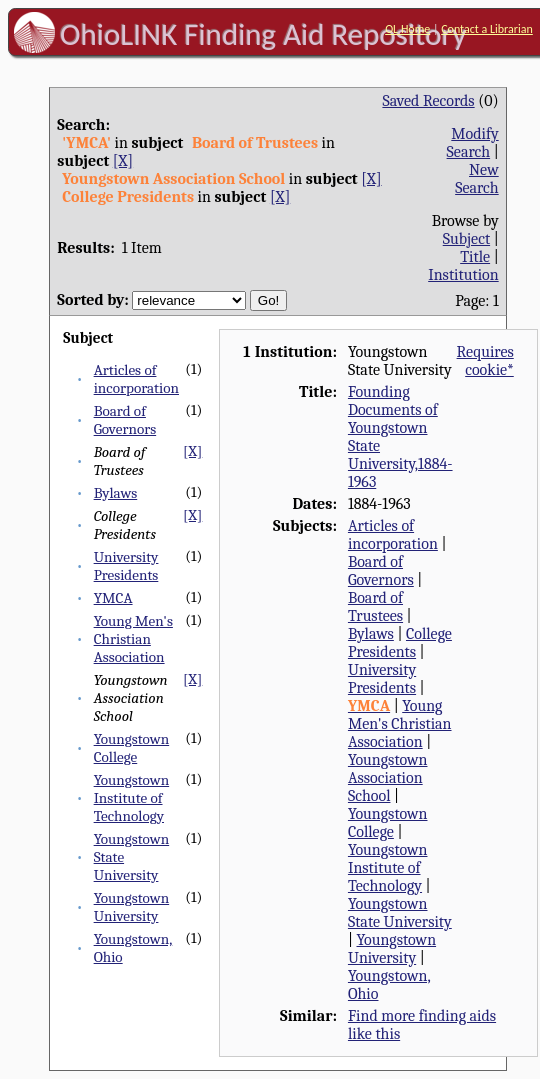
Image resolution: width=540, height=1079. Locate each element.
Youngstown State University (400, 913)
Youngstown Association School (388, 778)
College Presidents (400, 643)
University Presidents (126, 566)
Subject (466, 239)
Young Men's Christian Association (133, 639)
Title (475, 257)
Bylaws (116, 493)
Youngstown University (132, 907)
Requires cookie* (485, 361)
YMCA (113, 598)
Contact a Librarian (487, 29)
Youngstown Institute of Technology (132, 798)
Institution (463, 275)
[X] (123, 161)
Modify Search (473, 143)
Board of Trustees (375, 607)
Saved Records (428, 101)
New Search (477, 179)
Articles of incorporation (136, 379)
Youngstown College (132, 748)
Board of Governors (125, 420)
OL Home (407, 29)
